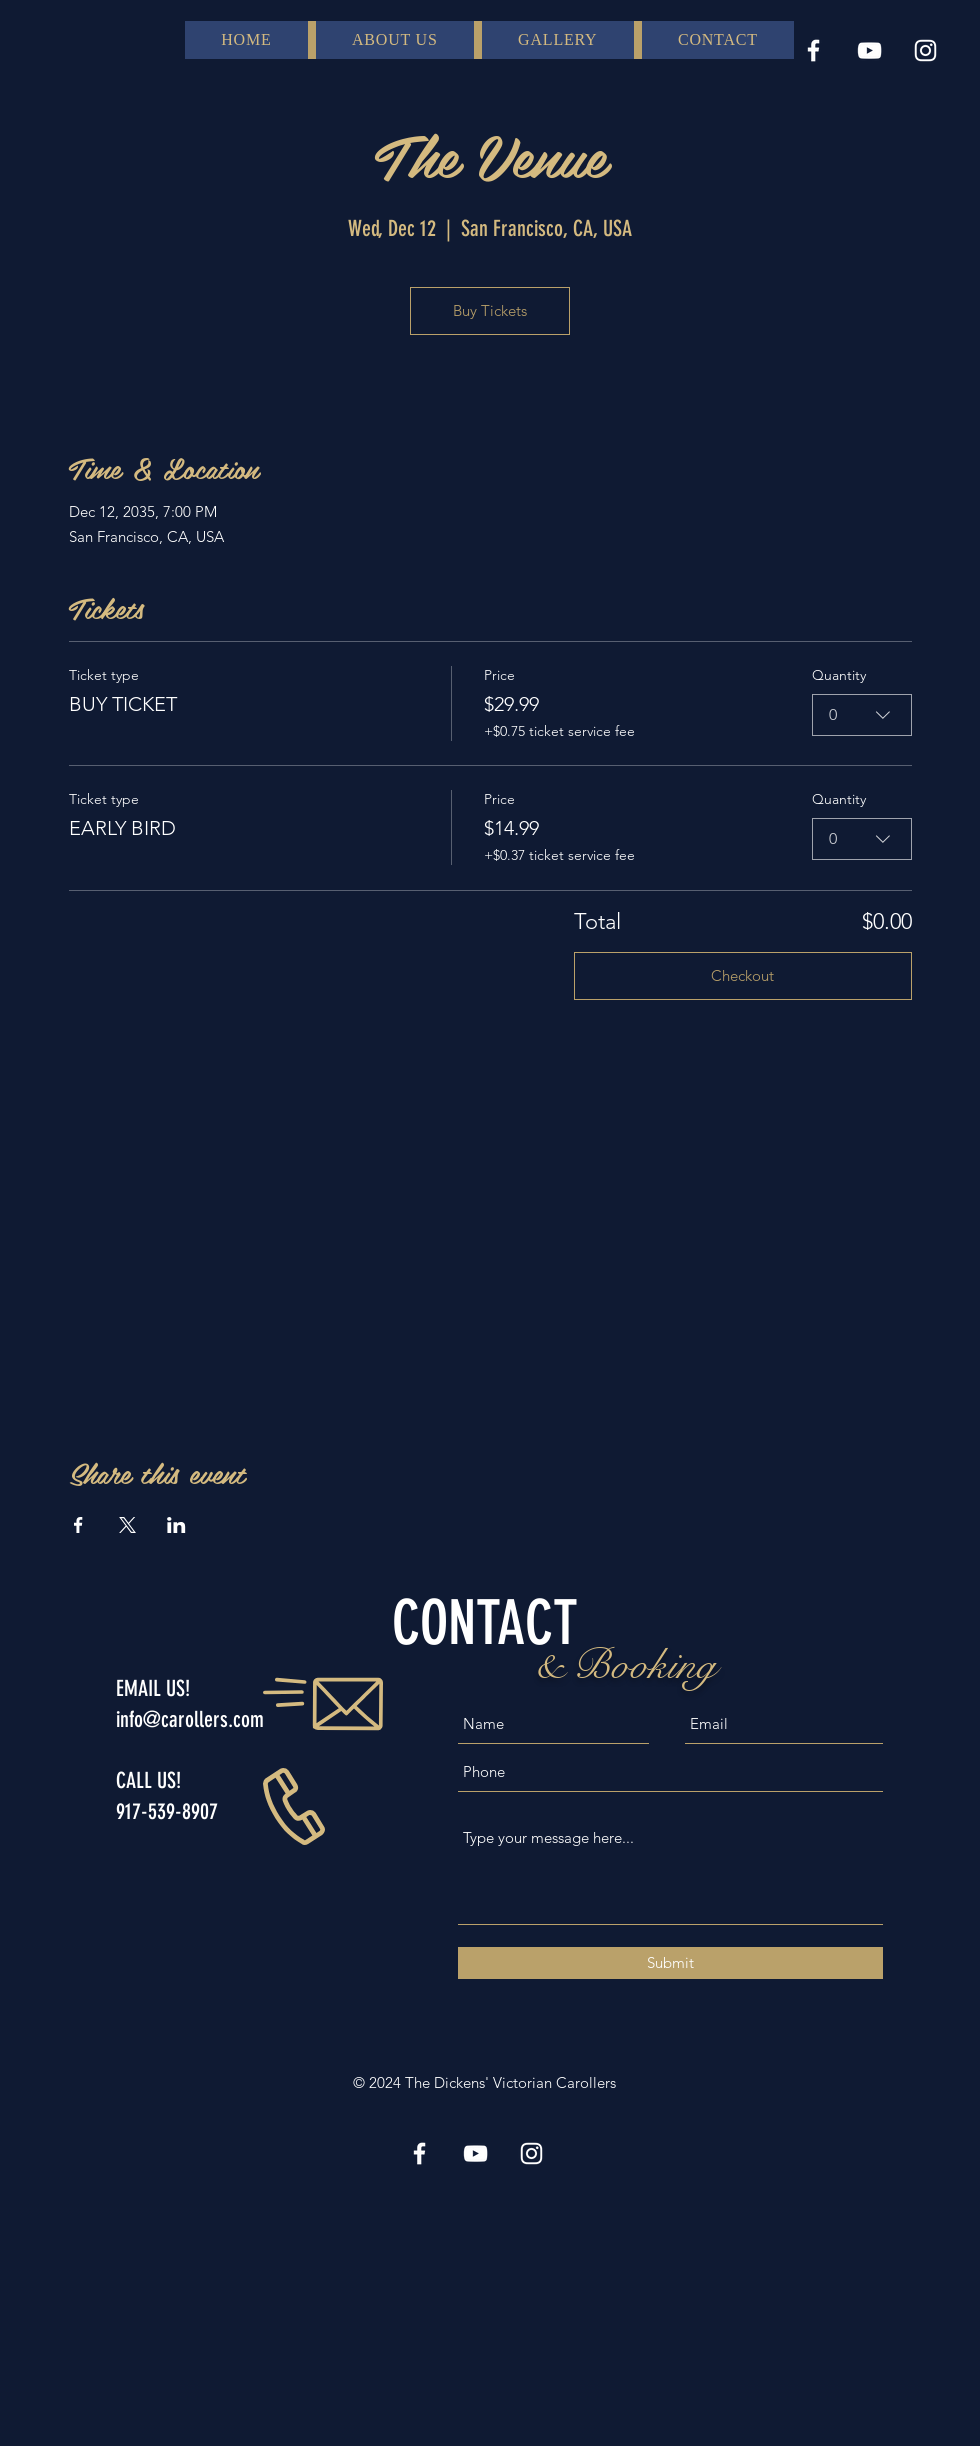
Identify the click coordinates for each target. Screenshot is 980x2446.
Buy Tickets (490, 310)
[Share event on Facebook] (78, 1525)
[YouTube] (869, 50)
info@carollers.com (190, 1719)
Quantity (839, 675)
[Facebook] (813, 50)
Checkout (742, 975)
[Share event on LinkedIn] (176, 1525)
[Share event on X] (127, 1525)
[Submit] (670, 1963)
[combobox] (862, 715)
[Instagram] (925, 50)
